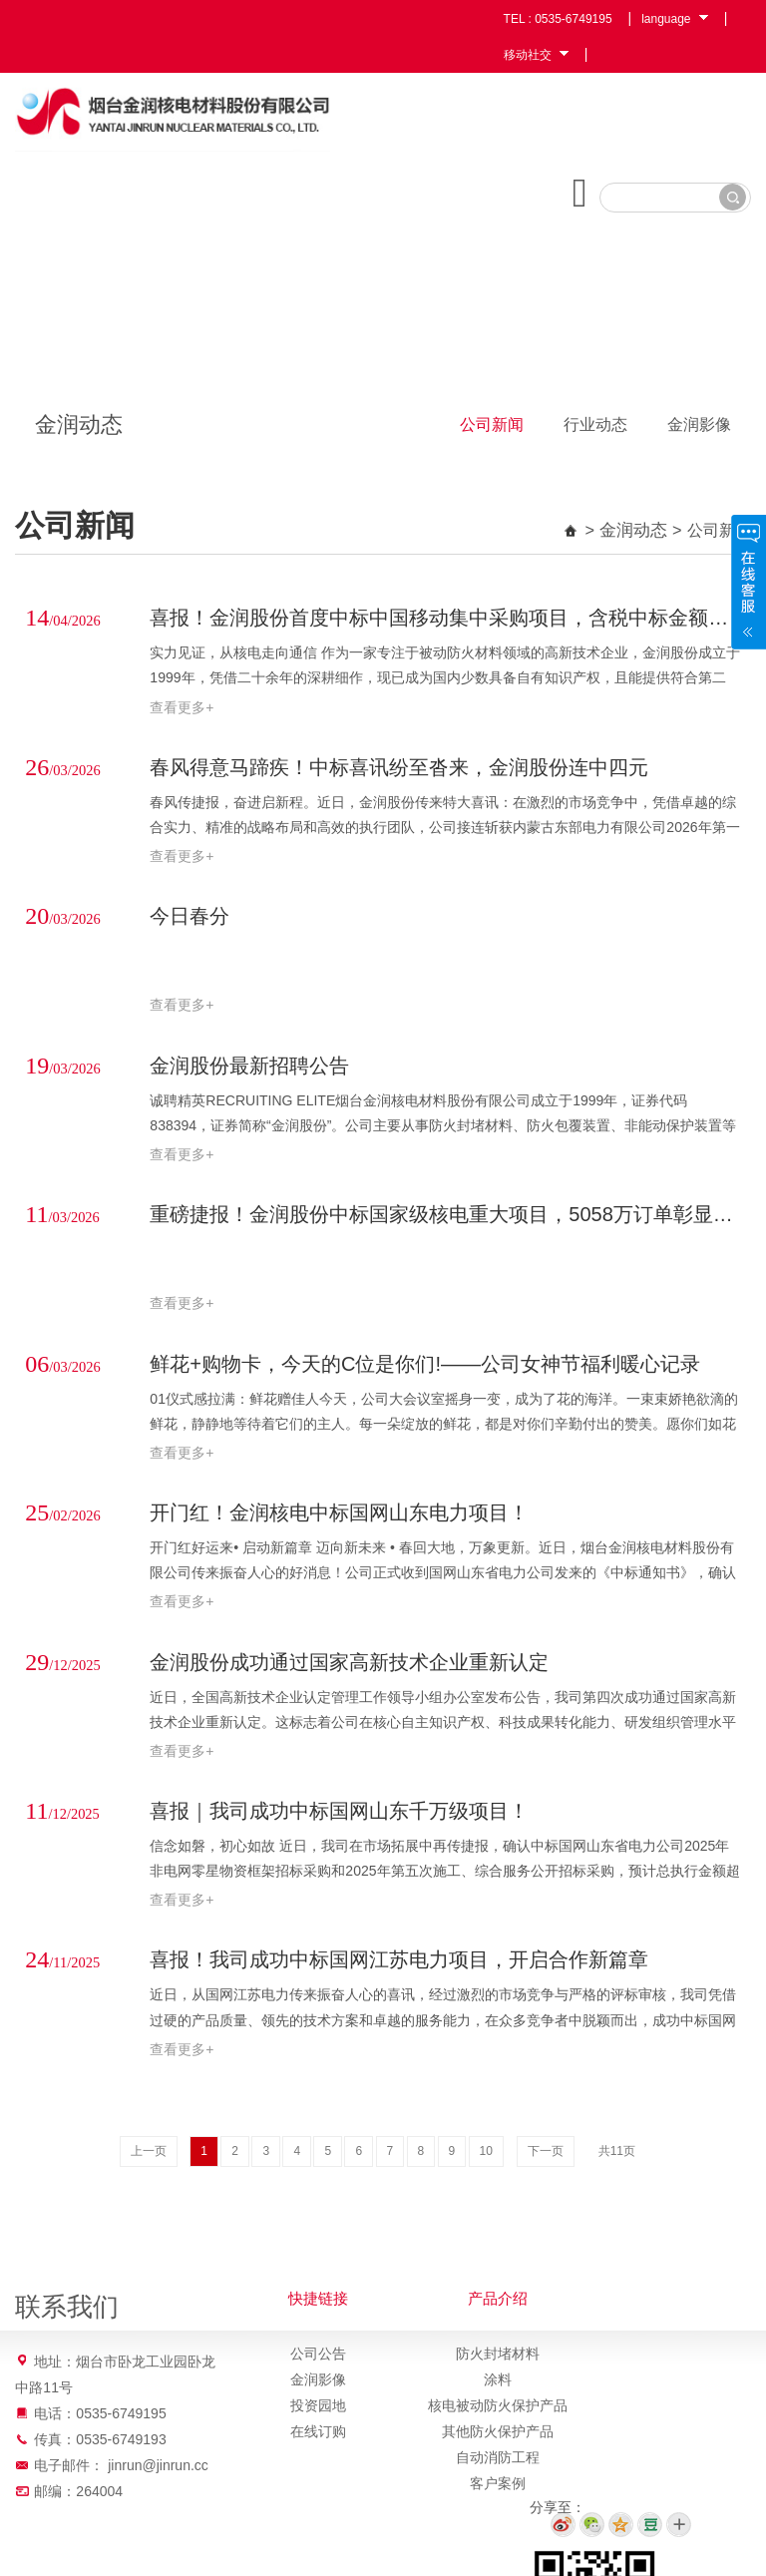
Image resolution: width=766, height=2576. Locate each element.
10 (486, 2157)
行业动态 (595, 437)
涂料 (498, 2385)
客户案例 (498, 2489)
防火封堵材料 (498, 2359)
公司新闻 (492, 437)
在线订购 (318, 2437)
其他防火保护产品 (498, 2437)
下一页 (546, 2157)
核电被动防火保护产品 (498, 2411)
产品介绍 (498, 2304)
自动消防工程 (498, 2463)
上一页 (149, 2157)
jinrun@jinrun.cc (158, 2471)
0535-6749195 (573, 19)
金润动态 (635, 543)
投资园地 (318, 2411)
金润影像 (699, 437)
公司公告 (318, 2359)
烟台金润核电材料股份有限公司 (186, 116)
